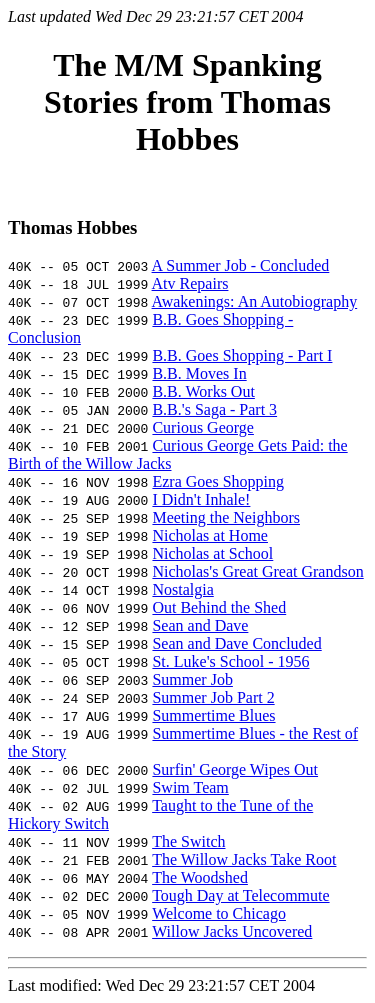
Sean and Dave (200, 625)
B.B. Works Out (203, 391)
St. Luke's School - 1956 (230, 661)
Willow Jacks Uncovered (232, 931)
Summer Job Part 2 (213, 697)
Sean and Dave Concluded (236, 643)
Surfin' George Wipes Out (235, 769)
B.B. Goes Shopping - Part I (242, 355)
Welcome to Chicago (219, 913)
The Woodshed (200, 877)
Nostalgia (182, 589)
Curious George (202, 427)
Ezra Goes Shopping (218, 481)
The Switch (188, 841)
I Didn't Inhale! (201, 499)
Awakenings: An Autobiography (255, 301)
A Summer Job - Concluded (241, 265)
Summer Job (192, 679)
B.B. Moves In (199, 373)
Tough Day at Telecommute (240, 895)
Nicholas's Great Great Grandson (257, 571)
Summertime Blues (213, 715)
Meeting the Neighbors (226, 517)
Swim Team (190, 787)
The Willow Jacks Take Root (244, 859)
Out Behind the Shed (219, 607)
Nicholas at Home (210, 535)
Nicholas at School (212, 553)
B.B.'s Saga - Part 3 (214, 409)
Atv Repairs (190, 283)
